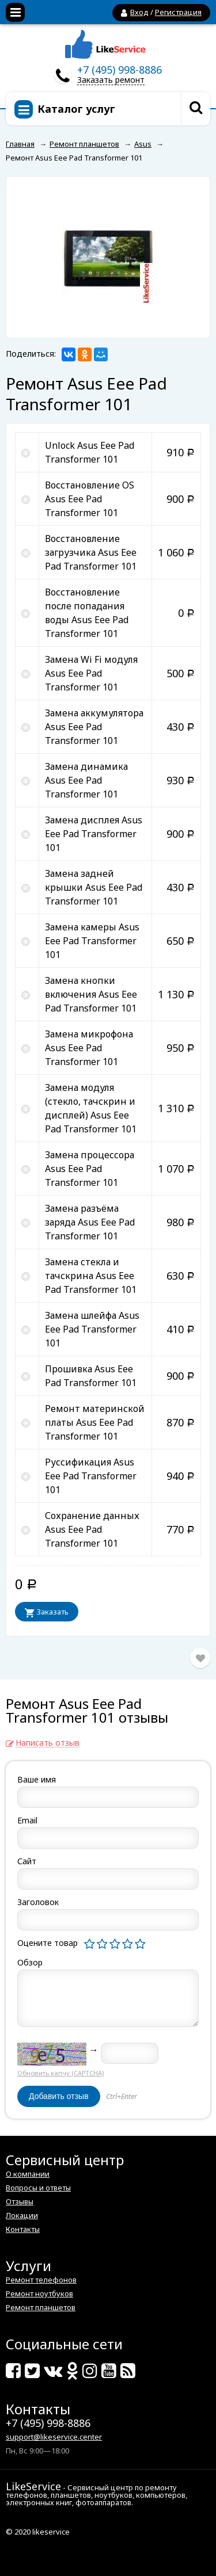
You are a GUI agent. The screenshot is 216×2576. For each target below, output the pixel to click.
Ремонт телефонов (41, 2279)
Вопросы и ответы (38, 2187)
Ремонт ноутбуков (39, 2293)
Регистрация (178, 12)
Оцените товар (47, 1942)
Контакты (23, 2229)
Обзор (30, 1962)
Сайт (26, 1861)
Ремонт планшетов (40, 2307)
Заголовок (38, 1901)
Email (27, 1820)
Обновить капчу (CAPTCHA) (60, 2073)
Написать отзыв (47, 1743)
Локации (22, 2215)
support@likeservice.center (54, 2437)
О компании (28, 2174)
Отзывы (19, 2201)
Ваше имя (36, 1779)
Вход (139, 12)
